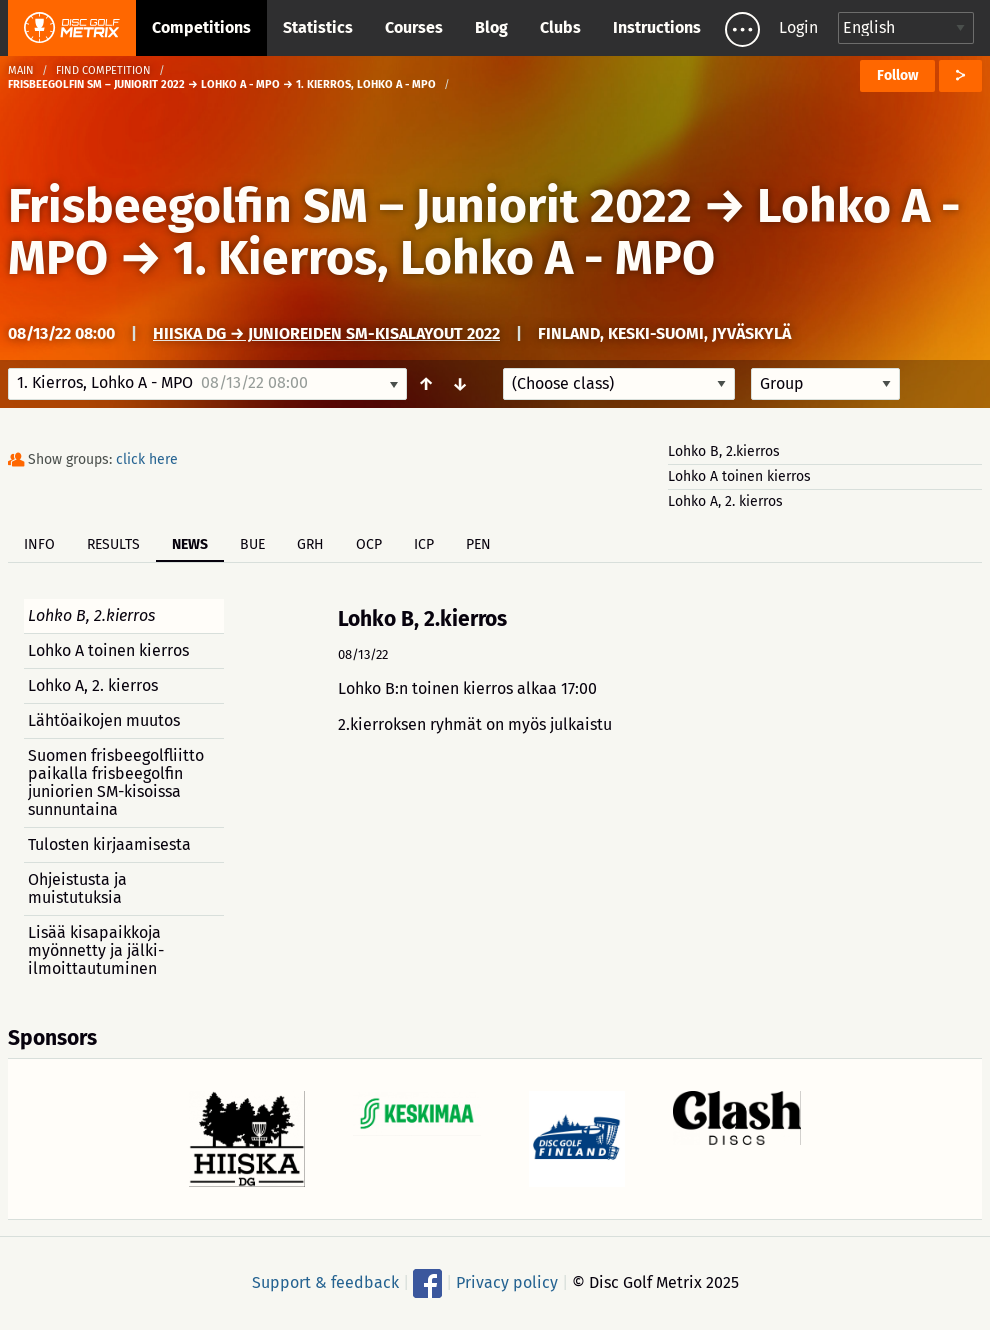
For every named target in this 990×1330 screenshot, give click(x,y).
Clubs (560, 27)
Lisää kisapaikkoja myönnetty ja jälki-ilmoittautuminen (96, 950)
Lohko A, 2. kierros (725, 501)
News (190, 544)
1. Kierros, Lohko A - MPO (444, 258)
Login (798, 27)
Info (39, 544)
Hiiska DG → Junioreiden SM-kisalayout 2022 (326, 333)
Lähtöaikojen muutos (104, 720)
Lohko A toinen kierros (739, 476)
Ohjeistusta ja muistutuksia (77, 888)
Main (21, 70)
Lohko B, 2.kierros (724, 451)
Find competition (103, 70)
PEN (478, 544)
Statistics (318, 27)
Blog (491, 27)
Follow (897, 75)
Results (113, 544)
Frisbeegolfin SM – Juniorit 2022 (350, 206)
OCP (369, 544)
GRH (310, 544)
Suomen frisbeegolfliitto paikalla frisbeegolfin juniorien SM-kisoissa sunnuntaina (116, 782)
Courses (414, 27)
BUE (252, 544)
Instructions (657, 27)
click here (147, 459)
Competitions (201, 27)
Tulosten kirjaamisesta (109, 844)
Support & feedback (325, 1282)
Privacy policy (507, 1282)
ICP (424, 544)
